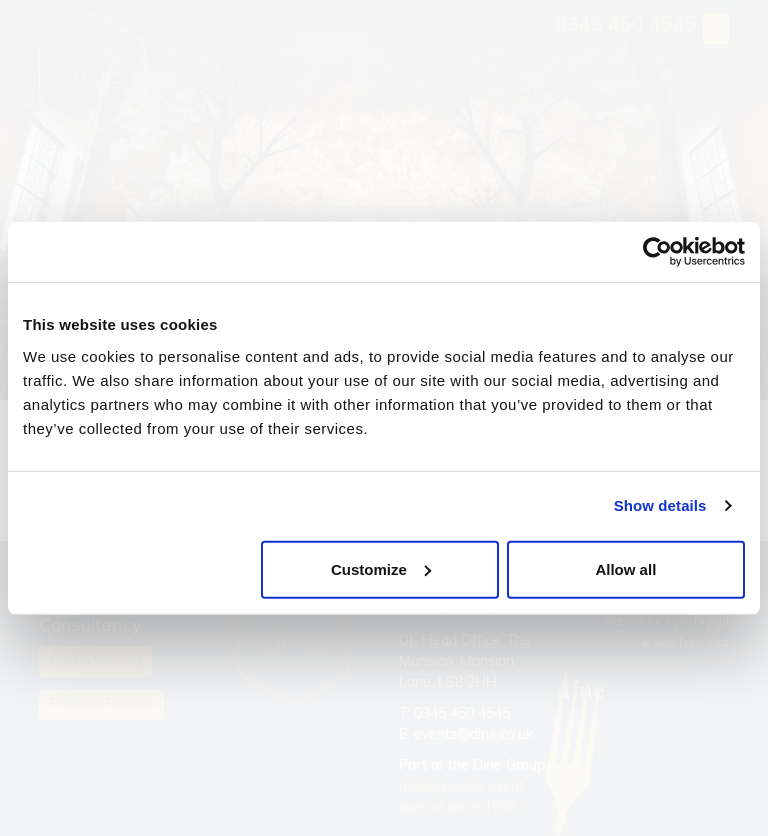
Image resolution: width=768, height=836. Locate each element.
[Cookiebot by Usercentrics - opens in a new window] (657, 252)
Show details (660, 505)
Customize (381, 568)
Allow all (625, 568)
